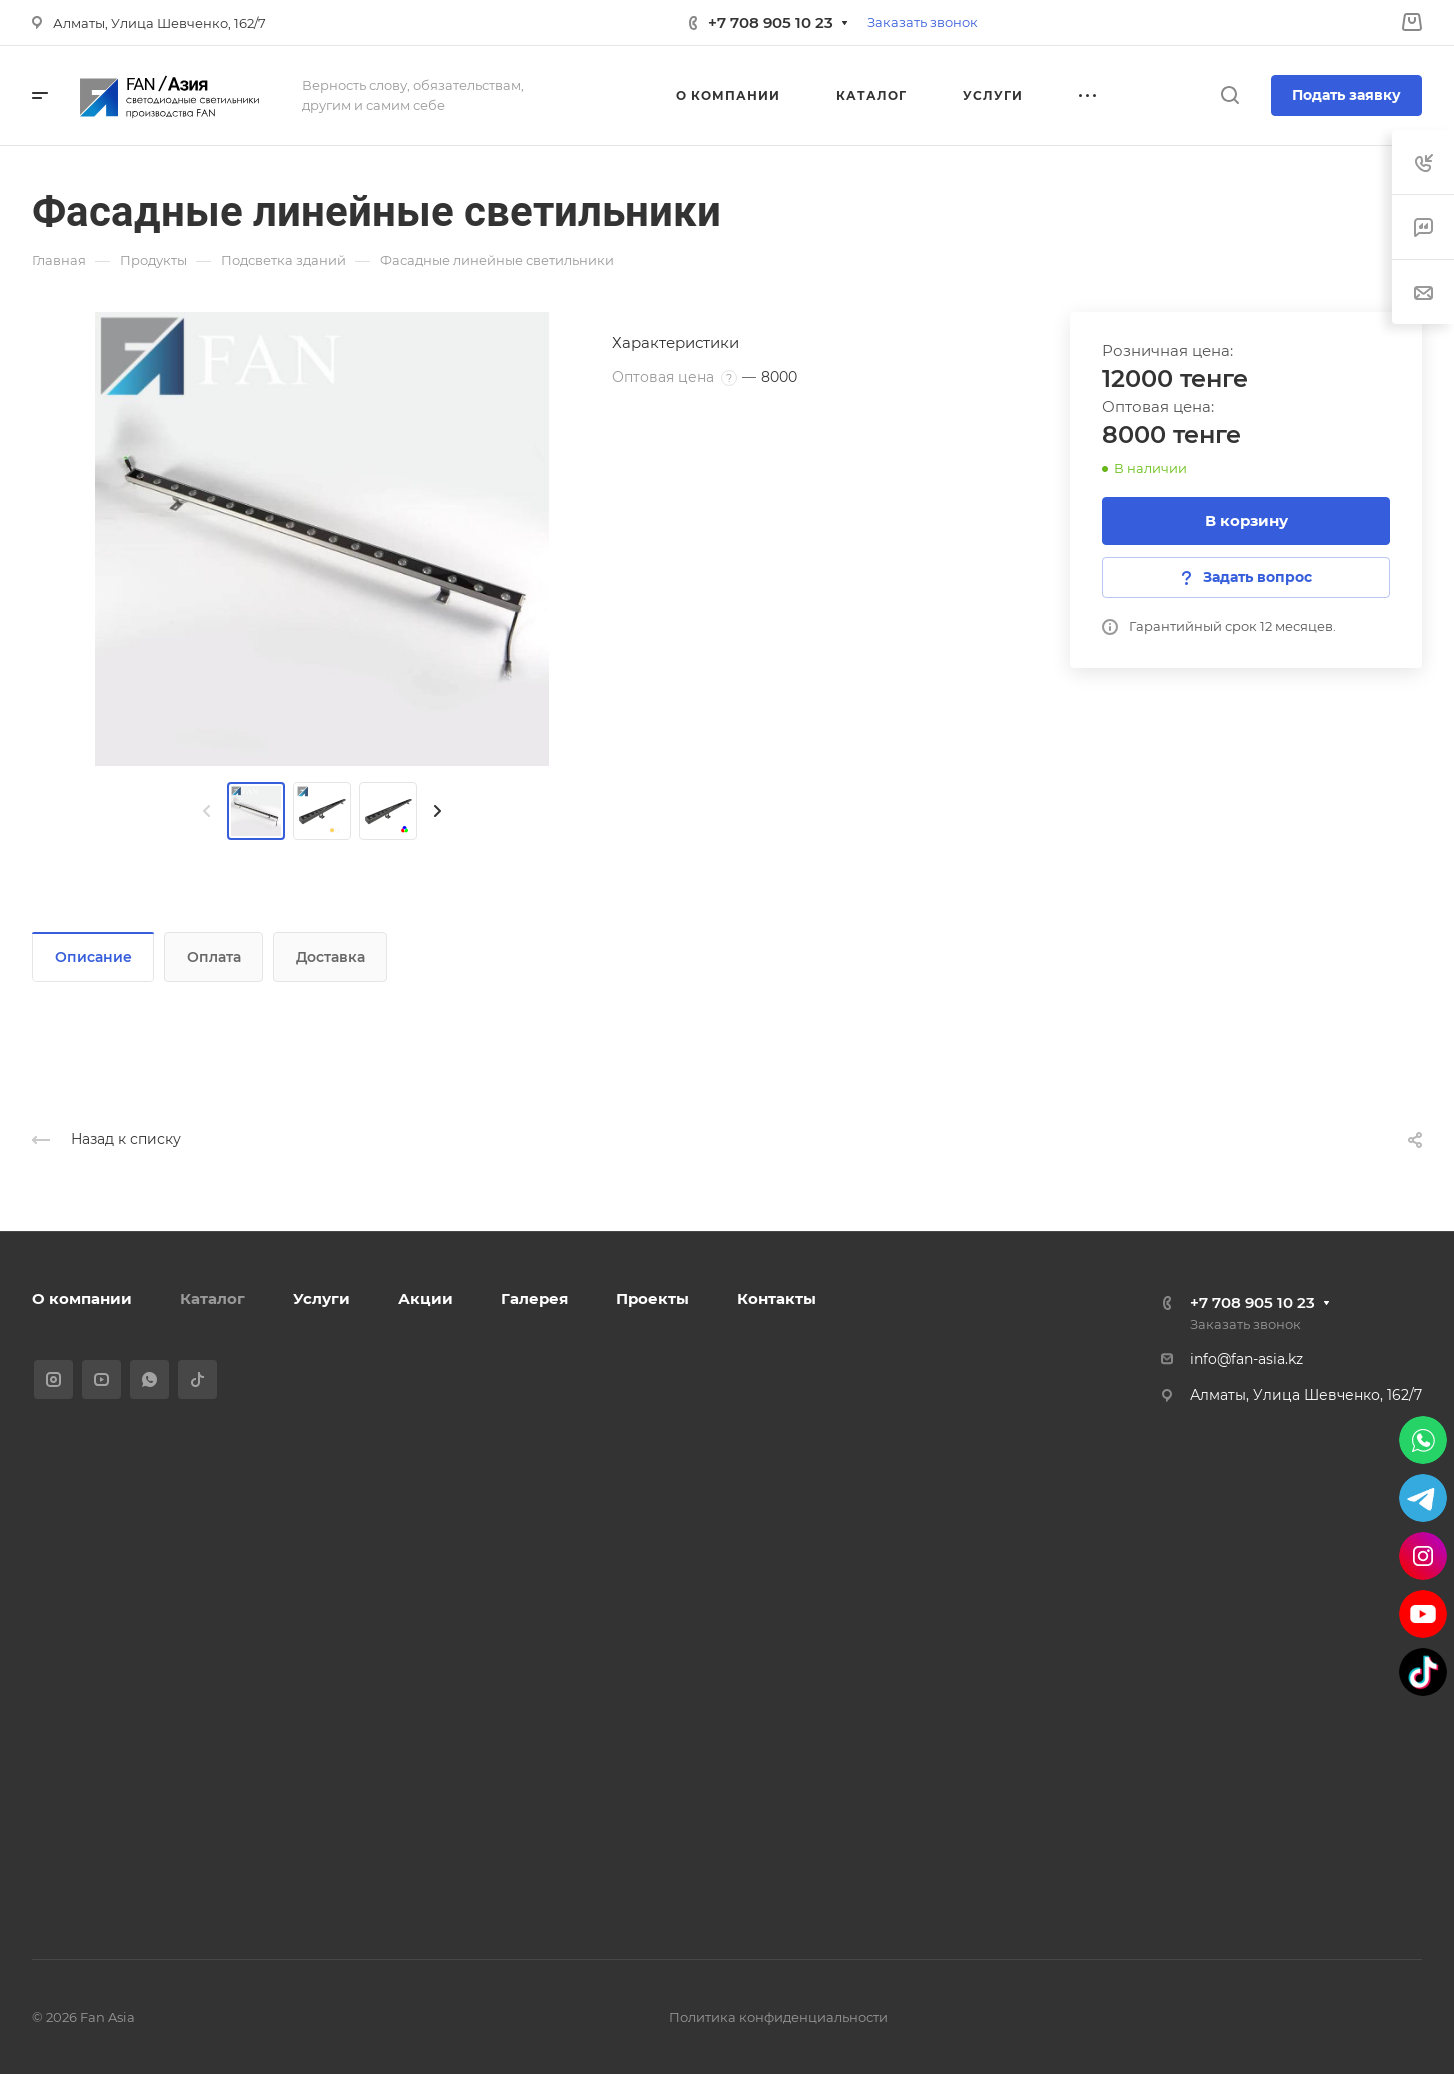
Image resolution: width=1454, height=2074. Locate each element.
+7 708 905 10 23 (770, 22)
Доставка (330, 957)
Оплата (214, 957)
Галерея (534, 1298)
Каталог (212, 1298)
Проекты (652, 1298)
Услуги (321, 1298)
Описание (93, 957)
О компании (82, 1298)
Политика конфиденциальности (778, 2017)
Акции (425, 1298)
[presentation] (207, 811)
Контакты (776, 1298)
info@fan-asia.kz (1246, 1359)
